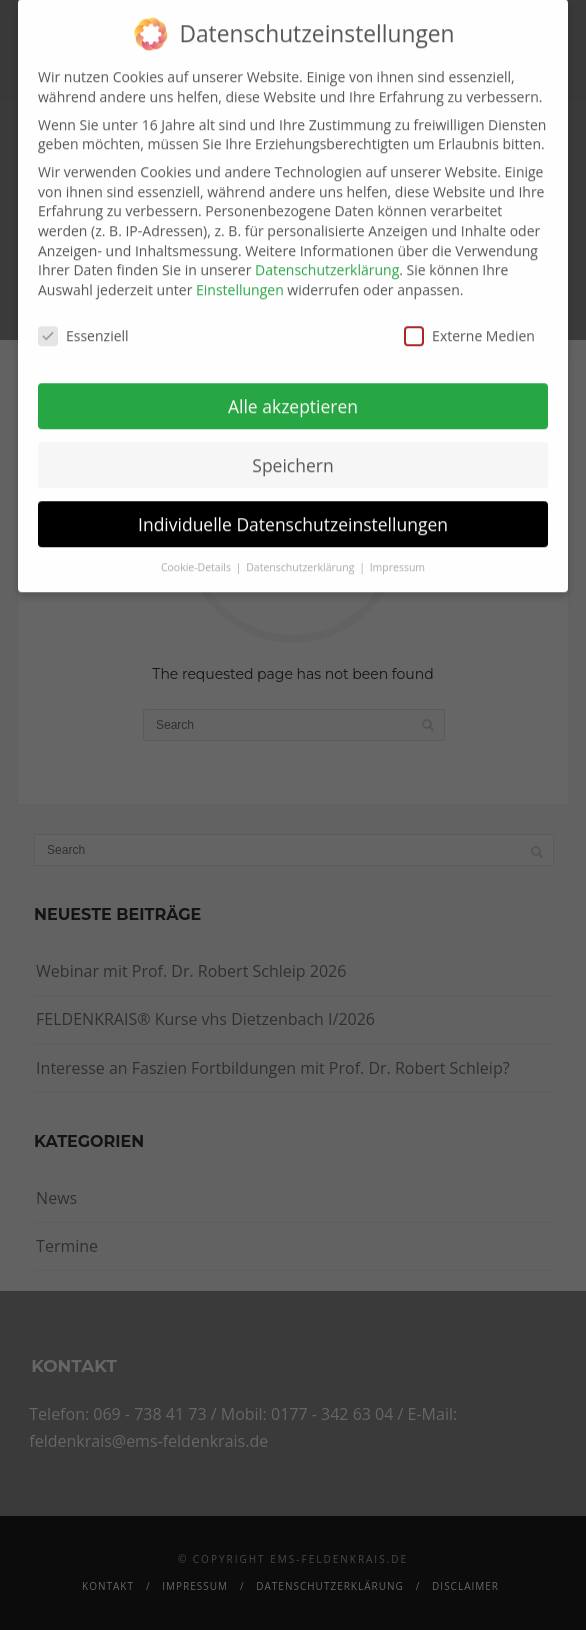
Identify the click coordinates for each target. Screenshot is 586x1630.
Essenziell (83, 321)
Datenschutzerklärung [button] (301, 554)
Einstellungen (240, 275)
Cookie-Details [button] (197, 554)
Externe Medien (469, 321)
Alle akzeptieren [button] (293, 392)
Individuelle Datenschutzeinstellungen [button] (293, 510)
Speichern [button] (292, 451)
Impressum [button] (397, 554)
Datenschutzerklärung (327, 256)
